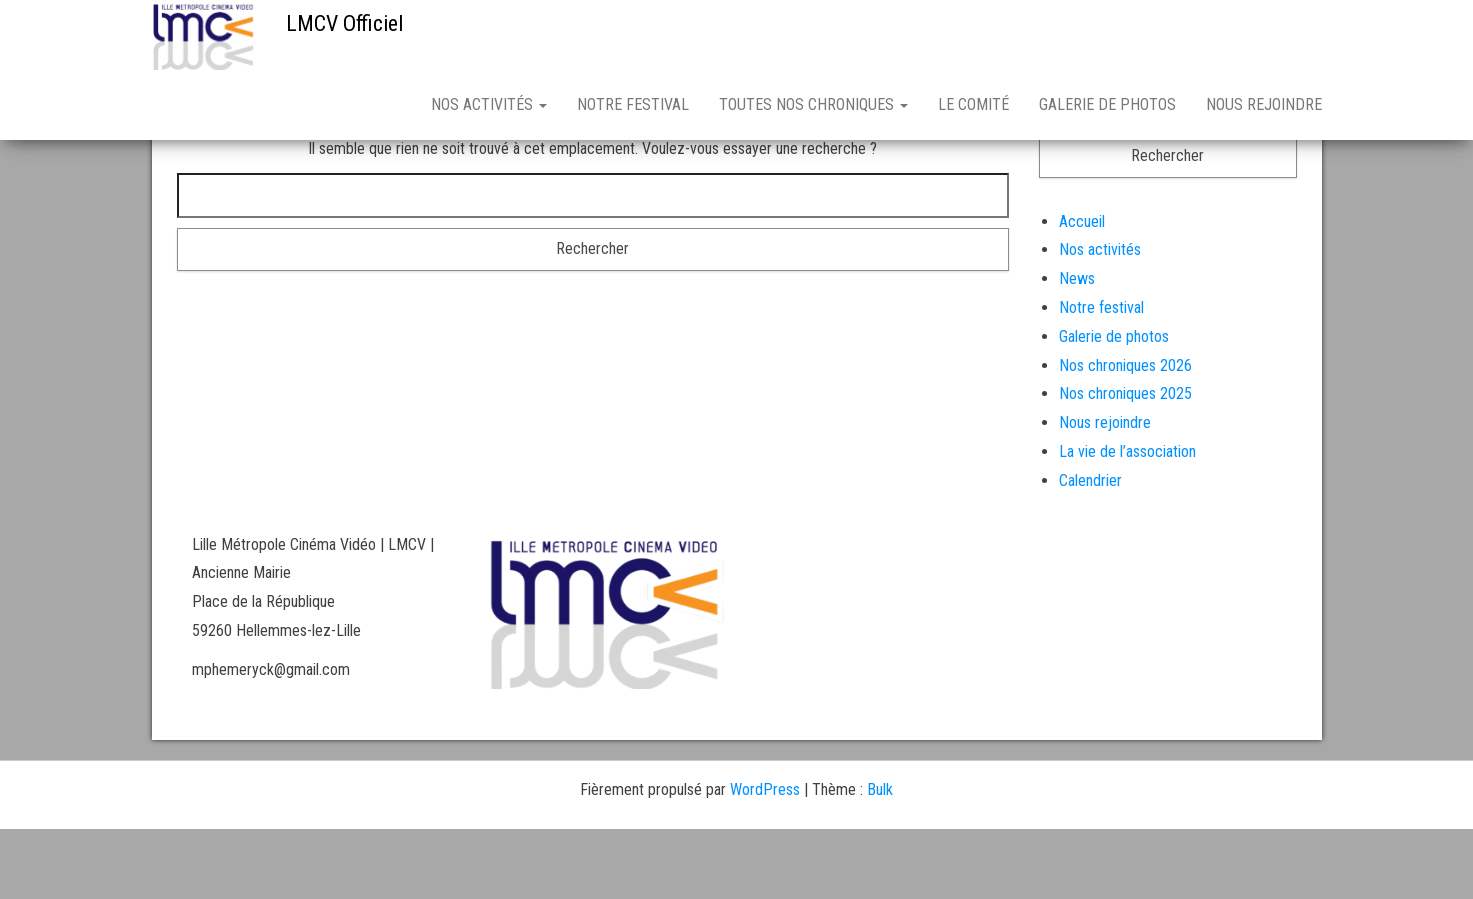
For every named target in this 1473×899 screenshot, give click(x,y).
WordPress (765, 859)
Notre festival (633, 104)
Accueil (1082, 291)
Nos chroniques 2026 (1125, 435)
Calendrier (1090, 550)
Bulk (880, 859)
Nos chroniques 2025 (1125, 463)
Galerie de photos (1107, 104)
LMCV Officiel (344, 23)
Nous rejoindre (1264, 104)
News (1077, 348)
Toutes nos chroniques (813, 104)
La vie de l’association (1127, 521)
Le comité (973, 104)
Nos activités (489, 104)
